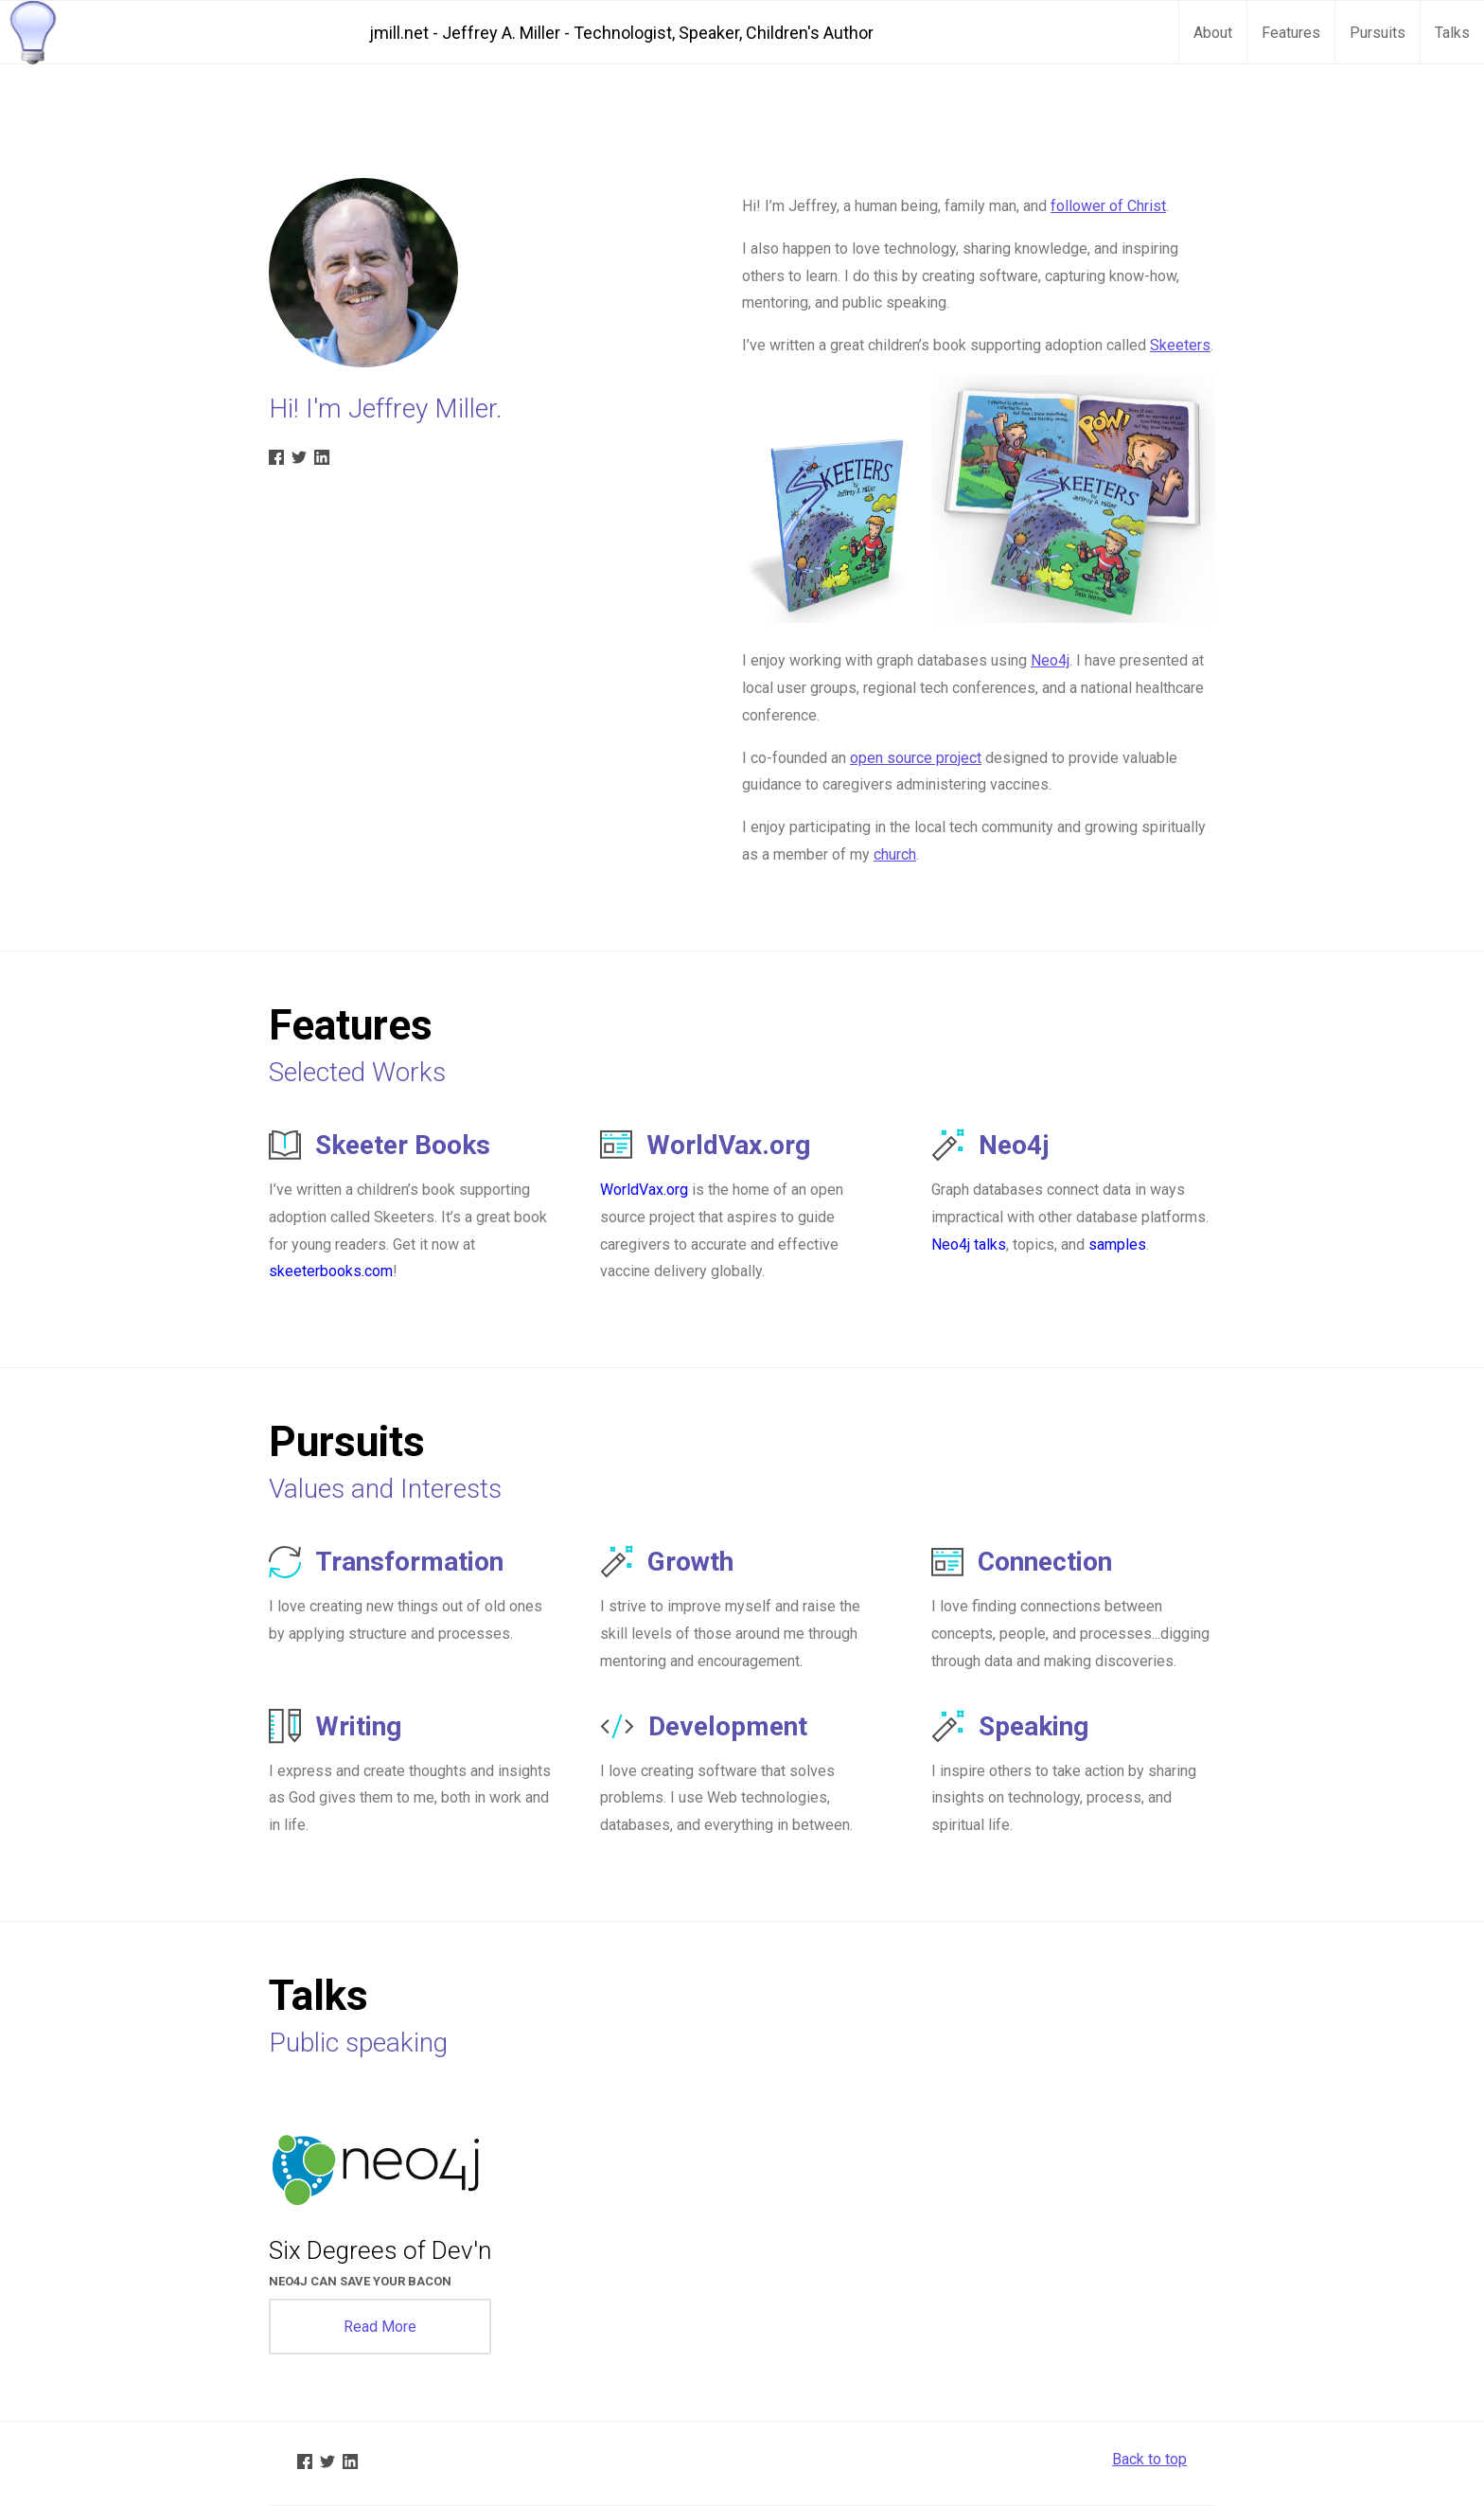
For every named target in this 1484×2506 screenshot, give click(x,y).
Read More (380, 2327)
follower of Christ (1108, 206)
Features (1291, 33)
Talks (1452, 33)
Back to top (1149, 2459)
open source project (915, 758)
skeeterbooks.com (331, 1271)
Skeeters (1180, 345)
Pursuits (1377, 33)
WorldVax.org (644, 1190)
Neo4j (1050, 660)
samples (1117, 1244)
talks (990, 1244)
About (1212, 33)
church (895, 854)
